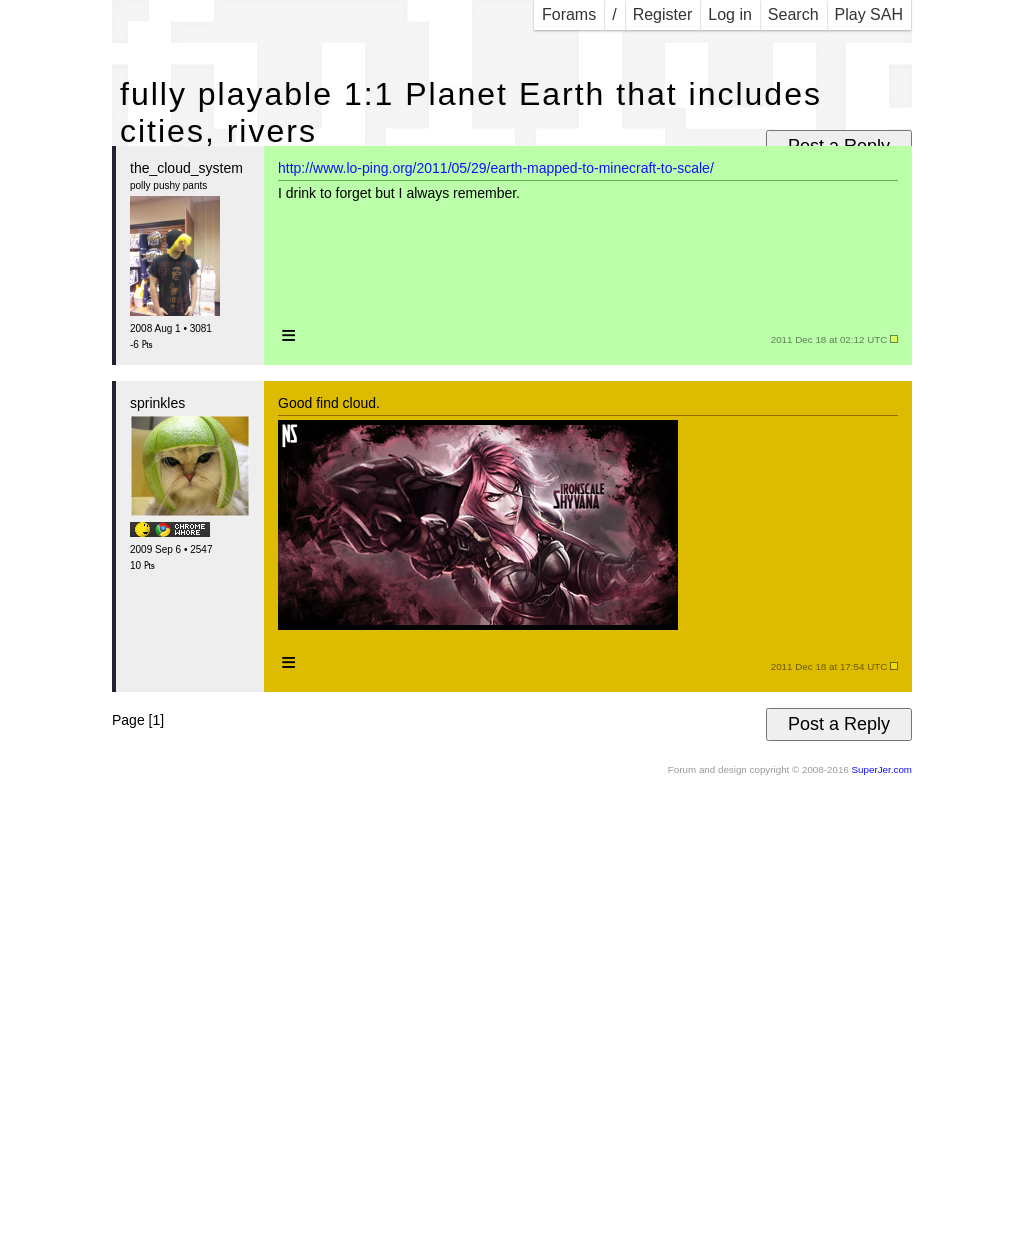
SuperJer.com (882, 769)
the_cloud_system (186, 168)
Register (663, 14)
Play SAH (869, 14)
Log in (730, 14)
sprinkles (157, 403)
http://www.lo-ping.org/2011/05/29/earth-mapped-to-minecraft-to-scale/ (496, 168)
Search (793, 14)
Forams (569, 14)
